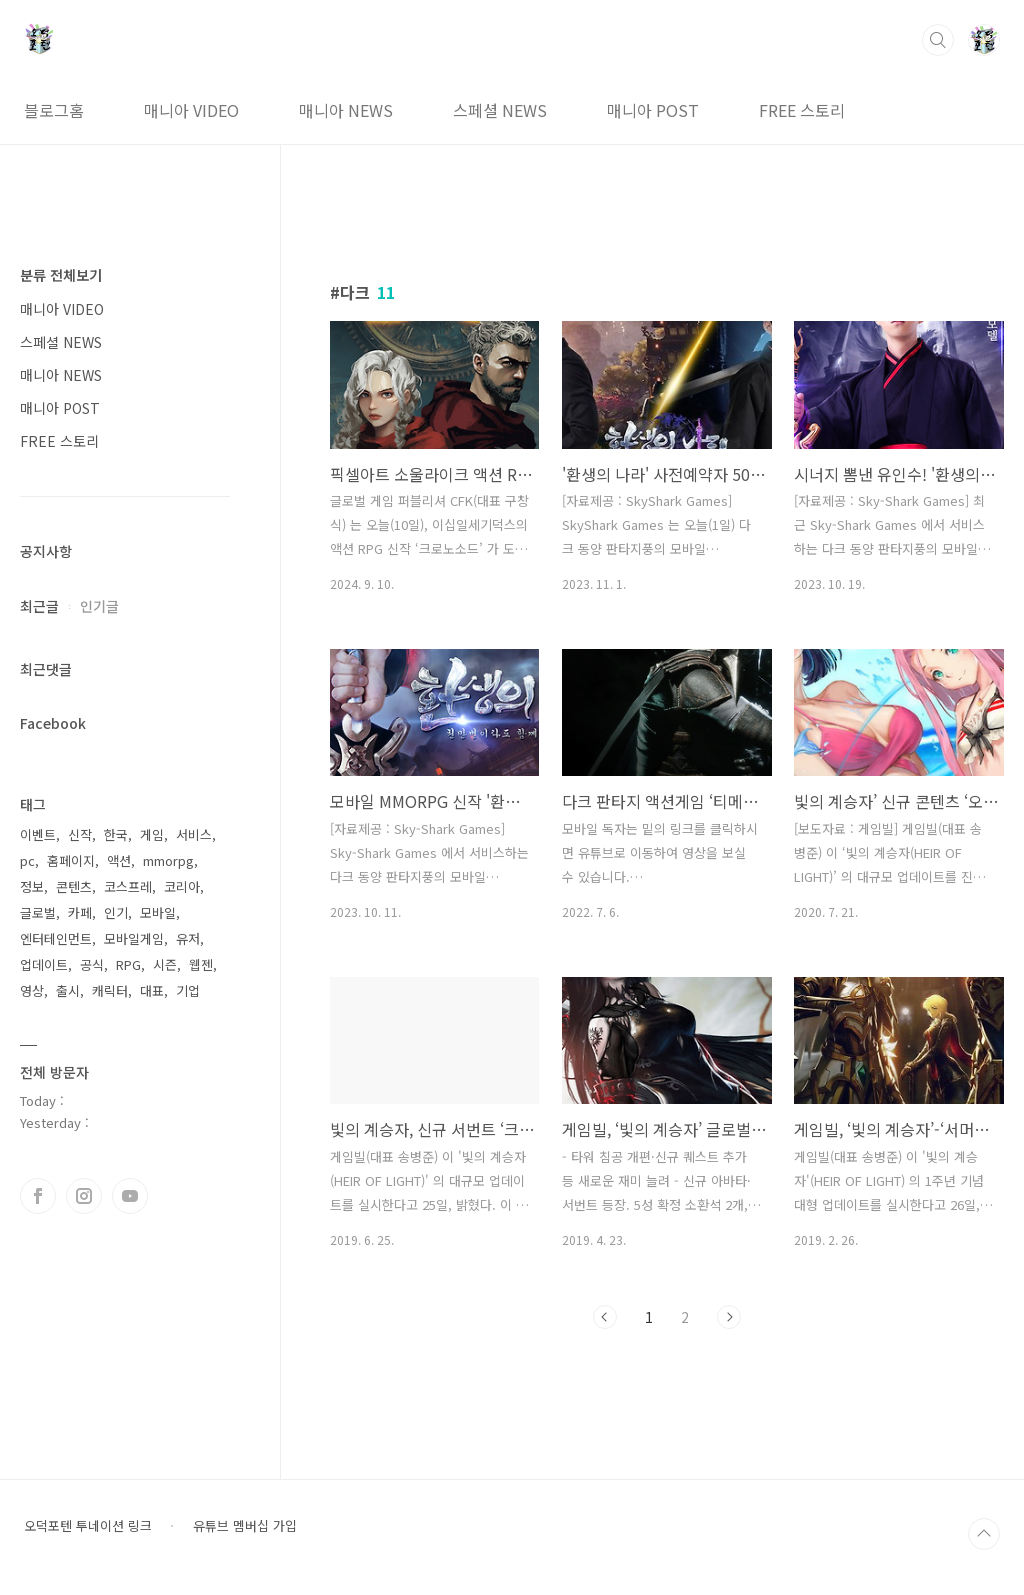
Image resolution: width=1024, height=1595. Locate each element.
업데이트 (44, 964)
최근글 (39, 606)
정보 (32, 886)
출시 (68, 990)
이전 (605, 1317)
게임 (152, 834)
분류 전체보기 (61, 275)
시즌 (165, 964)
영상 (32, 990)
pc (27, 860)
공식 (92, 964)
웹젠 (201, 964)
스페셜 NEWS (500, 110)
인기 (116, 912)
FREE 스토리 (802, 110)
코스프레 (128, 886)
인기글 (99, 606)
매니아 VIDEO (191, 110)
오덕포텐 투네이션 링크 (88, 1526)
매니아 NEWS (346, 110)
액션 (119, 860)
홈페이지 (71, 860)
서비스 (194, 834)
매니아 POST (653, 110)
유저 (188, 938)
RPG (128, 964)
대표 (152, 990)
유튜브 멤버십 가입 (245, 1526)
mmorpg (168, 860)
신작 (80, 834)
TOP (984, 1534)
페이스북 (38, 1196)
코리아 (182, 886)
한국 (116, 834)
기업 (188, 990)
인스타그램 (84, 1196)
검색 (938, 40)
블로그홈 (54, 110)
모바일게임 (134, 938)
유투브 (130, 1196)
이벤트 (38, 834)
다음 (729, 1317)
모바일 (158, 912)
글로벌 (38, 912)
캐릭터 (110, 990)
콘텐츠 (74, 886)
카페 (80, 912)
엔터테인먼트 (56, 938)
